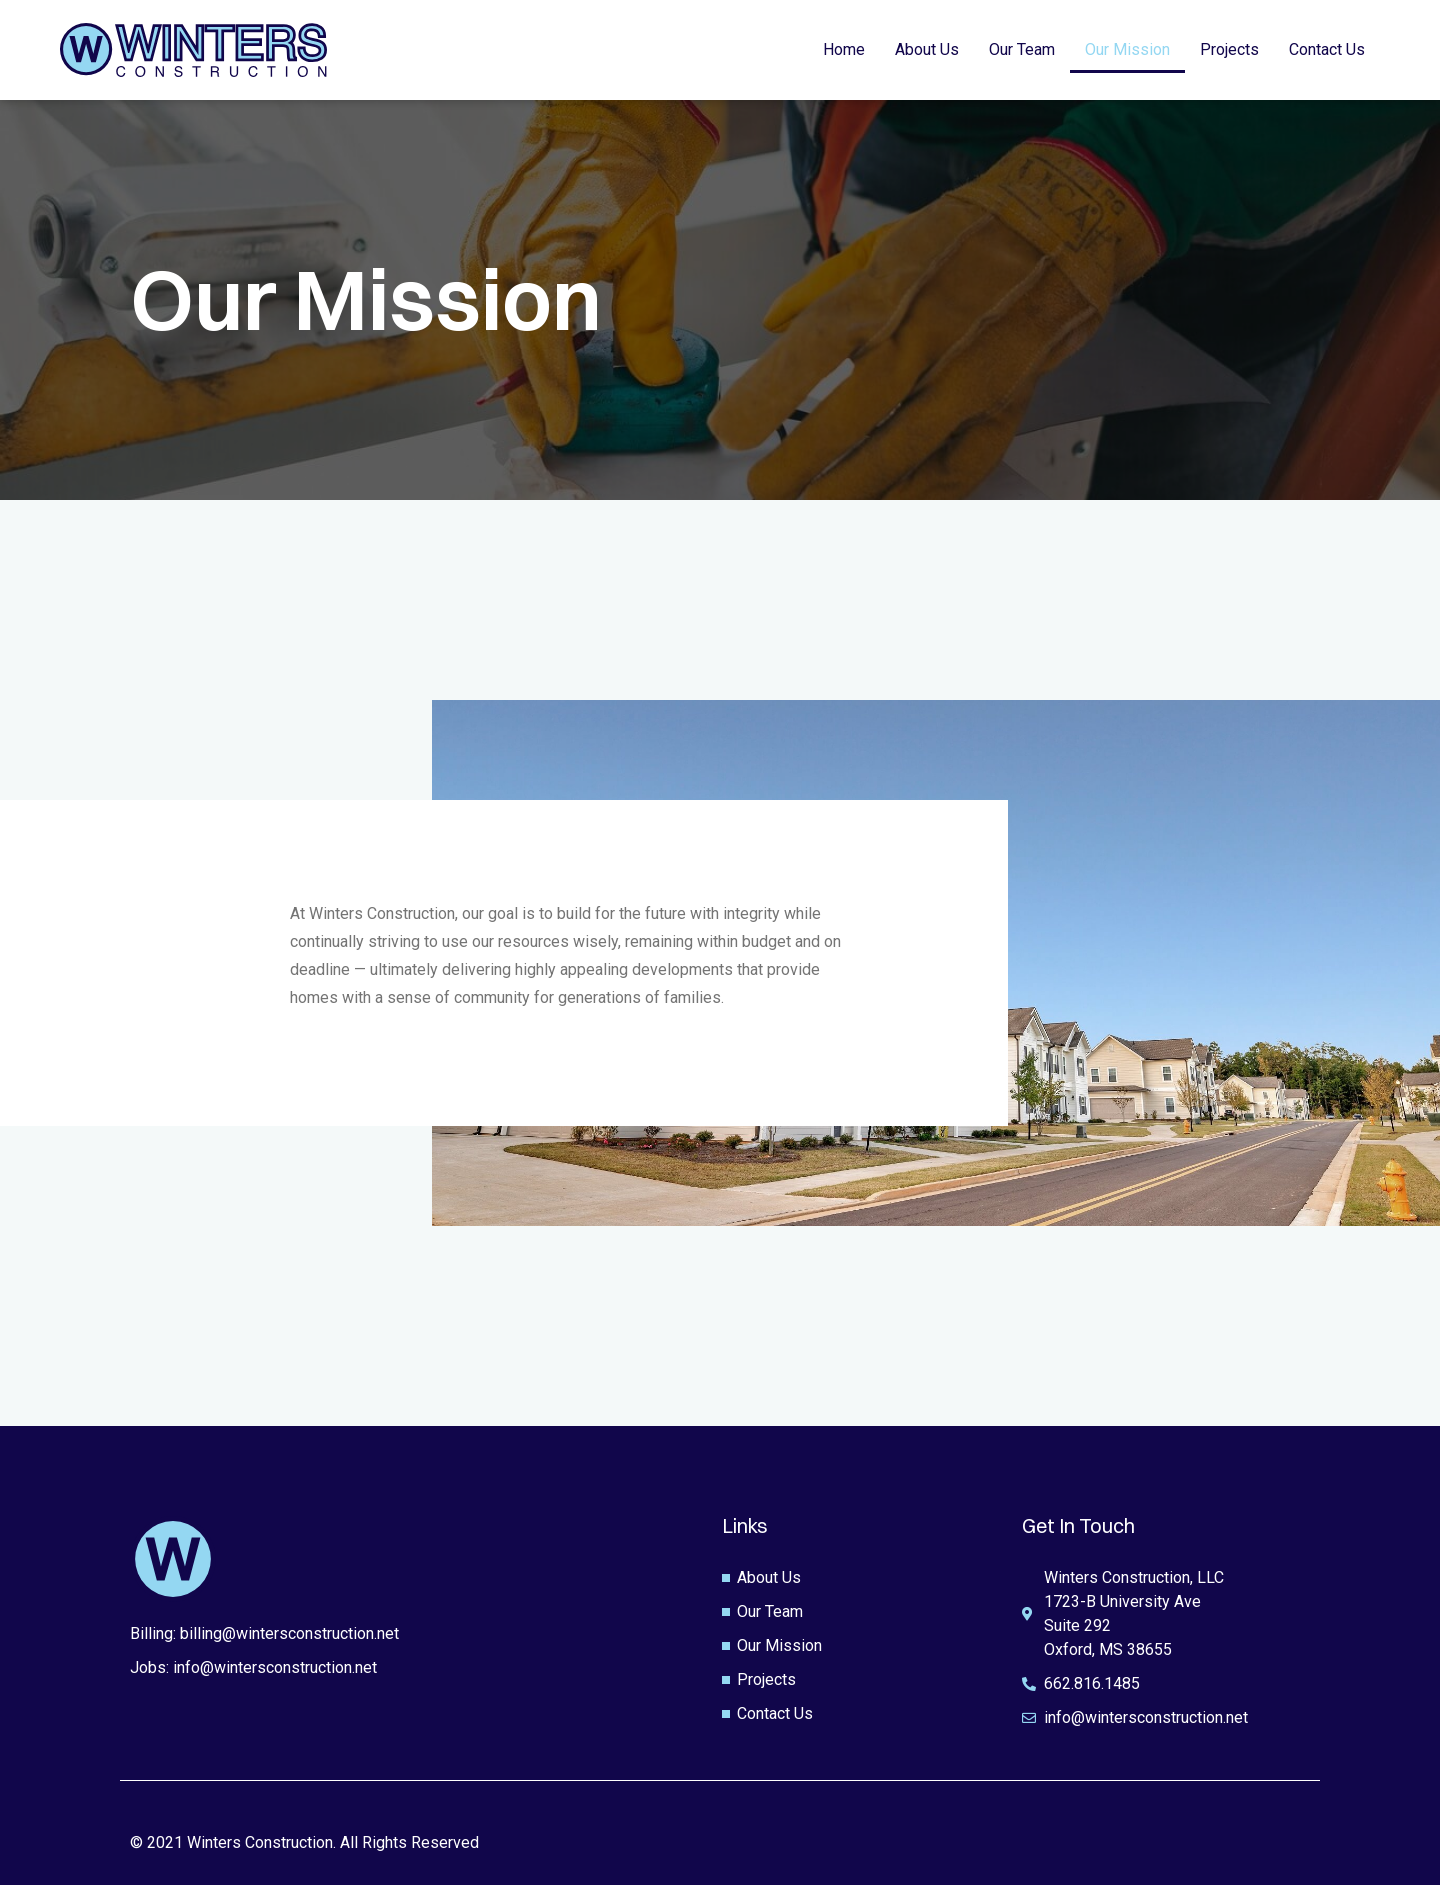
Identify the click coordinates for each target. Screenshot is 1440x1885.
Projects (1229, 49)
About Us (927, 49)
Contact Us (1327, 49)
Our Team (1022, 49)
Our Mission (1127, 49)
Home (844, 49)
